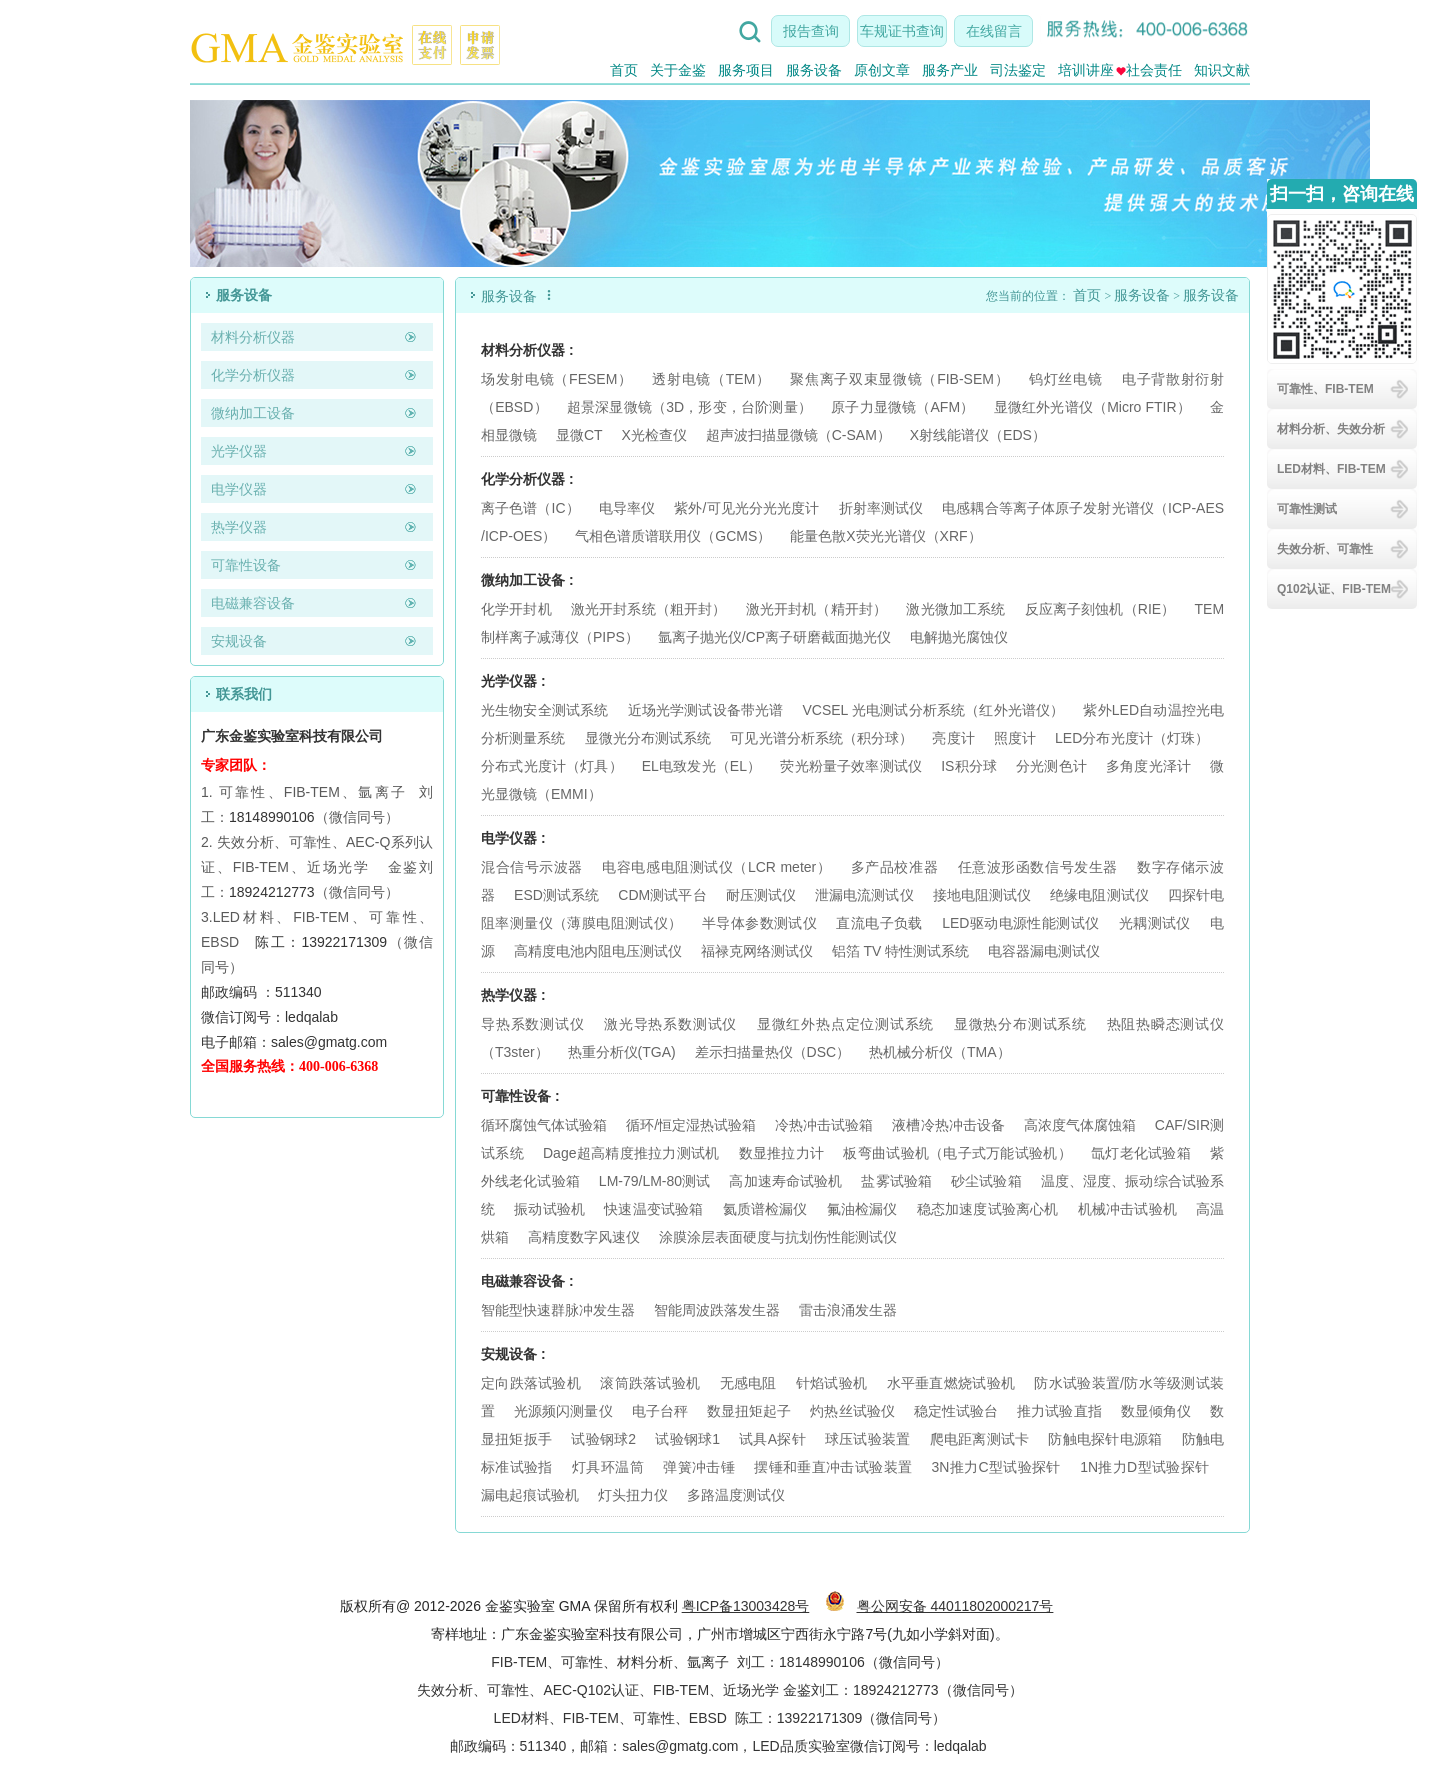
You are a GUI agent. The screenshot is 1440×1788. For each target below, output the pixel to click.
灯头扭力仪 (633, 1495)
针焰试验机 (831, 1383)
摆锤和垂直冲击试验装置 (833, 1467)
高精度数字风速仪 (584, 1237)
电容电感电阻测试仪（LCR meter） (716, 867)
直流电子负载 (879, 923)
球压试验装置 (867, 1439)
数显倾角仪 (1156, 1411)
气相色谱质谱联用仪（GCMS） (673, 536)
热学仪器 (239, 527)
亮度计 (953, 738)
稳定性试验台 (956, 1411)
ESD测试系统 (556, 895)
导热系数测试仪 (532, 1024)
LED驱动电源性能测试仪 (1020, 923)
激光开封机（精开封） (817, 609)
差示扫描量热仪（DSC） (773, 1052)
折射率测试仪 (881, 508)
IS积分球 (969, 766)
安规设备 (239, 641)
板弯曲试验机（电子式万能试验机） (957, 1153)
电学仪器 (239, 489)
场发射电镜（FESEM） (557, 379)
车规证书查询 (902, 31)
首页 (624, 70)
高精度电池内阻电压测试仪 (598, 951)
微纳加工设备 (253, 413)
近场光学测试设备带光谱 (706, 710)
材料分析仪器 (253, 337)
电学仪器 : (513, 838)
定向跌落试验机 (531, 1383)
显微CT (579, 435)
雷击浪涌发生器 (848, 1310)
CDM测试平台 (662, 895)
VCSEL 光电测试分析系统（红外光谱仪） (933, 710)
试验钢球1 (687, 1439)
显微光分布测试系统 (648, 738)
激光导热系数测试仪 (670, 1024)
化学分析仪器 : (527, 479)
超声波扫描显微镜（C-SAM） (798, 435)
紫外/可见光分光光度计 (746, 508)
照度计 (1015, 738)
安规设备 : (513, 1354)
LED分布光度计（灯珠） (1132, 738)
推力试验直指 (1059, 1411)
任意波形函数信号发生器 (1038, 867)
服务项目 (746, 70)
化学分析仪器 (253, 375)
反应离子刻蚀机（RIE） (1100, 609)
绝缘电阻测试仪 (1099, 895)
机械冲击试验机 (1127, 1209)
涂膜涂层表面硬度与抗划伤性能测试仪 (778, 1237)
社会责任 (1149, 70)
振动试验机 (549, 1209)
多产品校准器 (894, 867)
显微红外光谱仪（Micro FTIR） (1092, 407)
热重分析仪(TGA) (622, 1052)
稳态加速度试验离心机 (988, 1209)
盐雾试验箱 (898, 1181)
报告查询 (811, 31)
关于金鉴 (678, 70)
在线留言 (994, 31)
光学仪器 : (513, 681)
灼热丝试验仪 (852, 1411)
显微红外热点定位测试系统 (845, 1024)
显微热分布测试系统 (1020, 1024)
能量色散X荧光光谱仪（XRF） (885, 536)
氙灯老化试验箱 (1141, 1153)
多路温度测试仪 (736, 1495)
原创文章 (882, 70)
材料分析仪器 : (527, 350)
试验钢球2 (603, 1439)
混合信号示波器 (532, 867)
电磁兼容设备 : (527, 1281)
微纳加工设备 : (527, 580)
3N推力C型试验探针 (996, 1467)
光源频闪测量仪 (563, 1411)
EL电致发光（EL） (702, 766)
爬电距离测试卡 (980, 1439)
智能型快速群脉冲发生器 (558, 1310)
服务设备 (814, 70)
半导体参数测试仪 (759, 923)
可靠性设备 (246, 565)
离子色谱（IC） (530, 508)
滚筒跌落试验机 (650, 1383)
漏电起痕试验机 (530, 1495)
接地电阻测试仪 (982, 895)
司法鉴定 (1018, 70)
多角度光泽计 (1148, 766)
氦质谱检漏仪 (765, 1209)
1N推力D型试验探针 (1144, 1467)
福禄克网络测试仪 (757, 951)
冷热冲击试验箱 (824, 1125)
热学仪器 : (513, 995)
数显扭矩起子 (749, 1411)
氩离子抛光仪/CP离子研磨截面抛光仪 (774, 637)
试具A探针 (772, 1439)
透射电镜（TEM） (711, 379)
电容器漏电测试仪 (1044, 951)
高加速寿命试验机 (785, 1181)
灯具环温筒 (608, 1467)
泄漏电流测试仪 (864, 895)
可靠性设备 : (520, 1096)
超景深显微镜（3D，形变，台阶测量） (689, 407)
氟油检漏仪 (862, 1209)
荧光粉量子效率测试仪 (851, 766)
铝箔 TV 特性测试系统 (901, 951)
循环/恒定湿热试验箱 (693, 1125)
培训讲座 (1086, 70)
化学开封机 (516, 609)
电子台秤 (660, 1411)
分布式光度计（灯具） (552, 766)
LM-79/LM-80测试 (655, 1181)
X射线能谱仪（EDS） (978, 435)
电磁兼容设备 (253, 603)
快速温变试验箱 (653, 1209)
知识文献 (1222, 70)
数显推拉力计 (782, 1153)
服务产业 (950, 70)
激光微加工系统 (955, 609)
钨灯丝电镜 (1065, 379)
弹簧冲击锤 (699, 1467)
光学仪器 (239, 451)
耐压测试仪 (761, 895)
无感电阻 (748, 1383)
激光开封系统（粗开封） (649, 609)
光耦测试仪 (1155, 923)
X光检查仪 (653, 435)
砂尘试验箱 (988, 1181)
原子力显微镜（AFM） (902, 407)
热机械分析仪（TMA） (940, 1052)
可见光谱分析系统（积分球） (821, 738)
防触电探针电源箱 (1105, 1439)
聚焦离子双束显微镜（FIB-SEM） (899, 379)
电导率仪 (627, 508)
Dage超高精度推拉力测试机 (631, 1153)
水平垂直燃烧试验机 (951, 1383)
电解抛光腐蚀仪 (959, 637)
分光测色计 (1051, 766)
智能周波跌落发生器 (717, 1310)
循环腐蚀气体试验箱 (544, 1125)
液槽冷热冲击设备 (948, 1125)
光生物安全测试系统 (545, 710)
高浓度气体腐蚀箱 (1080, 1125)
